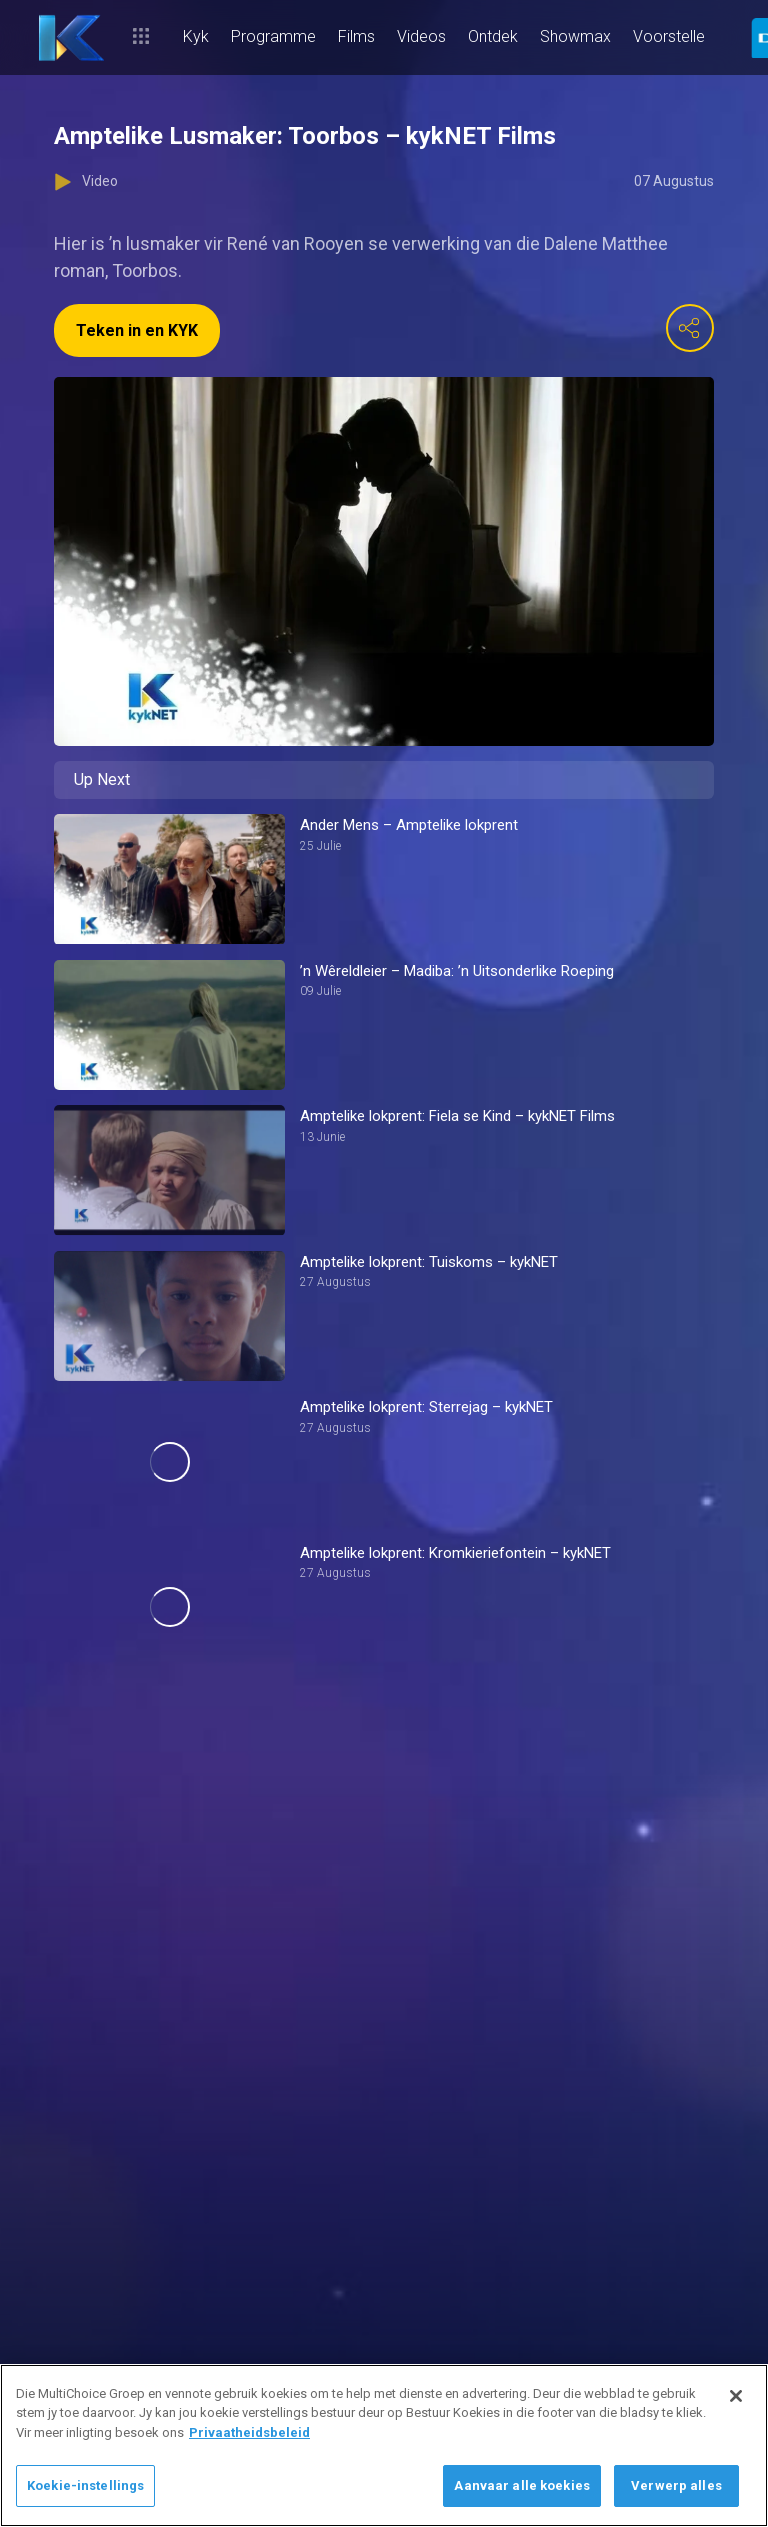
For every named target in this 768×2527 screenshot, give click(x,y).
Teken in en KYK (137, 330)
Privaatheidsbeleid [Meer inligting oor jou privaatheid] (249, 2432)
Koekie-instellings (85, 2485)
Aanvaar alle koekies (522, 2485)
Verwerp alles (676, 2485)
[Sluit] (736, 2396)
